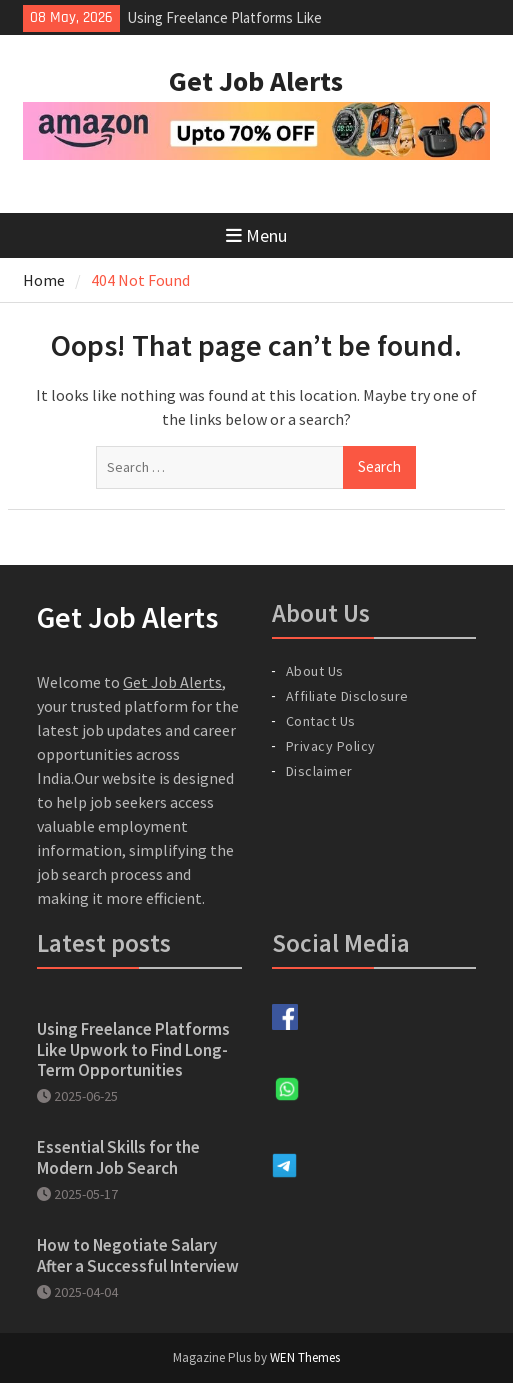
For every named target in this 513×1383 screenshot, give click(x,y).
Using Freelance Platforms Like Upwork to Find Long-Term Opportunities (133, 1049)
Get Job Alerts (256, 81)
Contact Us (321, 721)
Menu (256, 235)
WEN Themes (305, 1357)
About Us (315, 671)
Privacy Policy (331, 746)
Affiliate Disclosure (347, 696)
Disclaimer (319, 771)
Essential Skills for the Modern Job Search (118, 1157)
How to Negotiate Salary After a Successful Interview (138, 1255)
